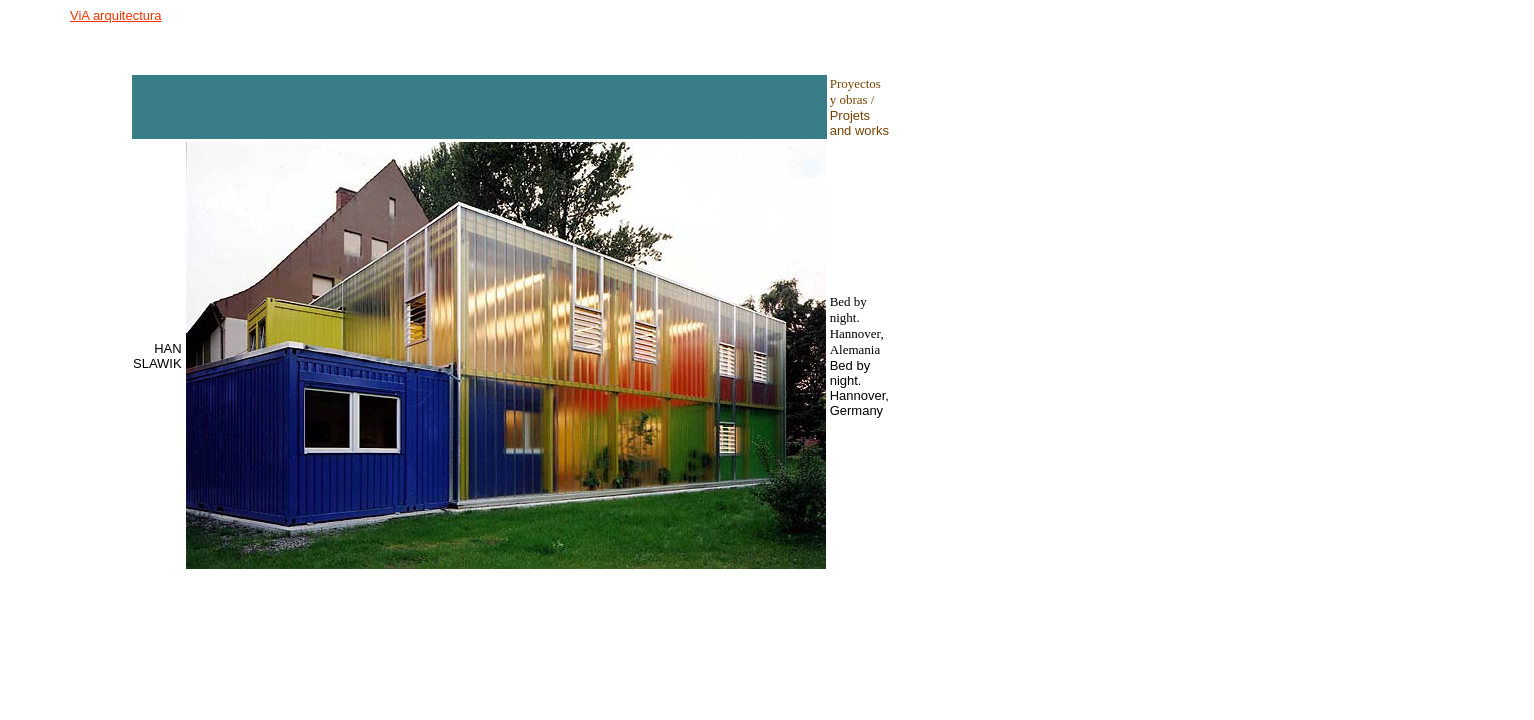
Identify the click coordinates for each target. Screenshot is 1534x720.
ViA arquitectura (116, 15)
